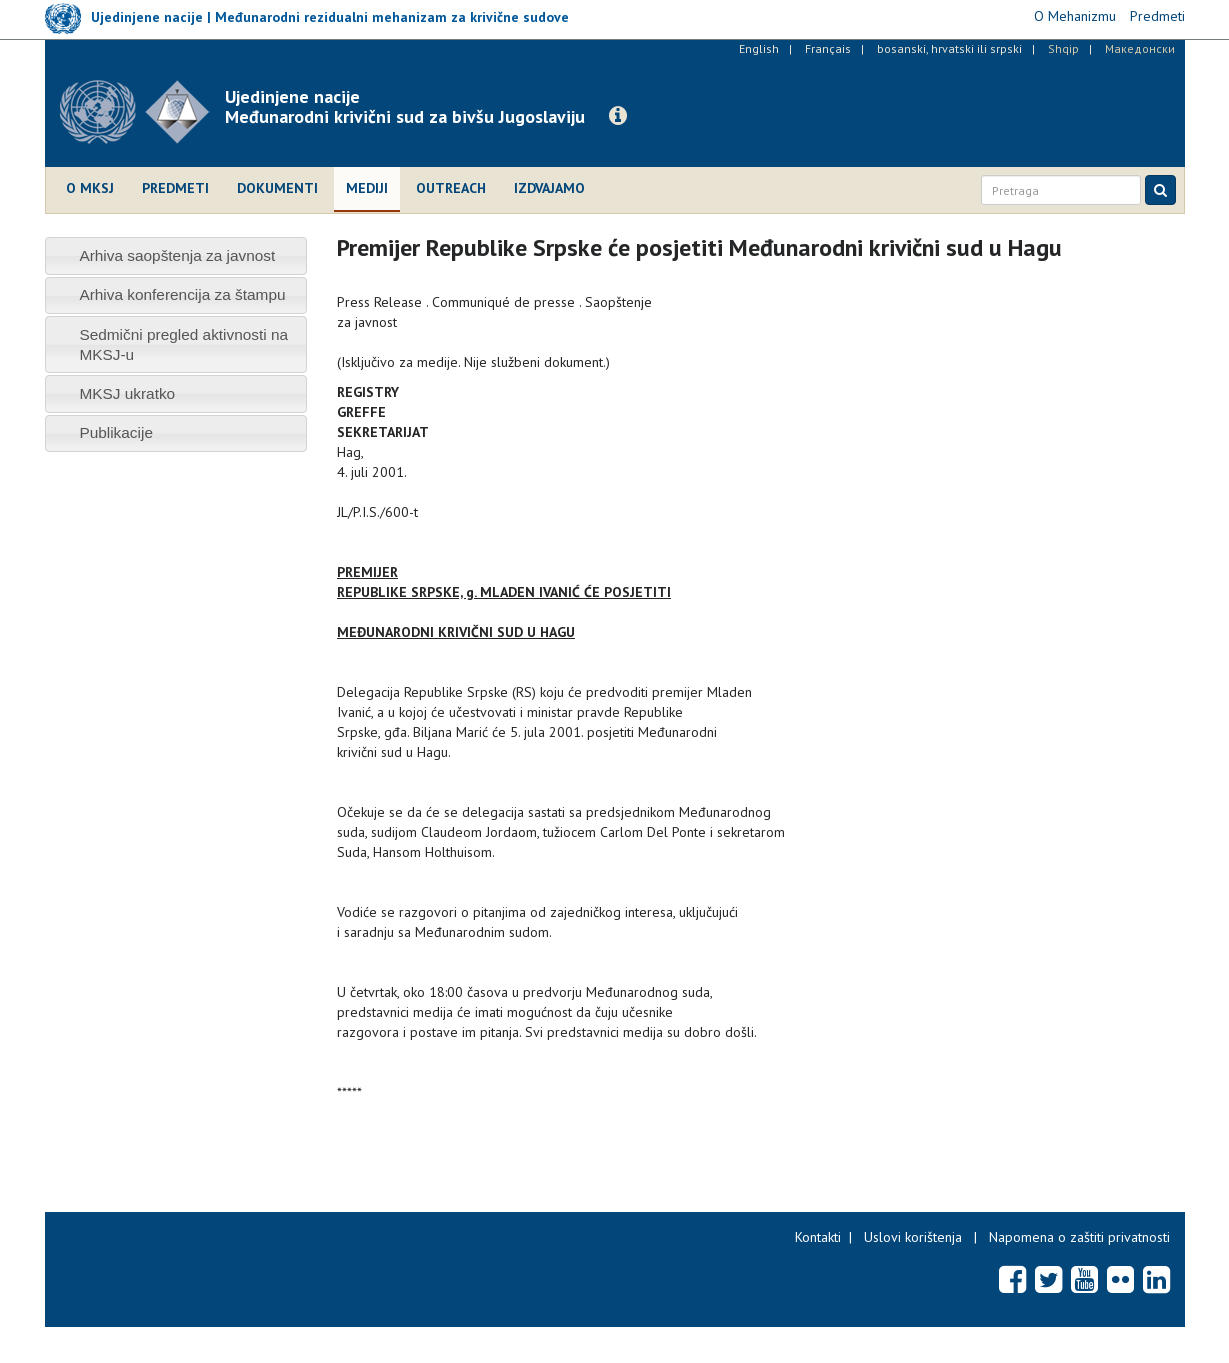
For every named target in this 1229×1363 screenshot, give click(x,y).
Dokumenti (277, 188)
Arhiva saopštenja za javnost (177, 255)
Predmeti (175, 188)
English (759, 48)
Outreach (451, 188)
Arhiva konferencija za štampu (182, 294)
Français (828, 48)
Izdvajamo (549, 188)
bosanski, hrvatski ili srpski (949, 48)
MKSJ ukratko (127, 393)
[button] (618, 116)
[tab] (176, 255)
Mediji (367, 188)
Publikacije (116, 432)
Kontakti (818, 1237)
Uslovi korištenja (913, 1237)
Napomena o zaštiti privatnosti (1079, 1237)
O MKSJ (90, 188)
